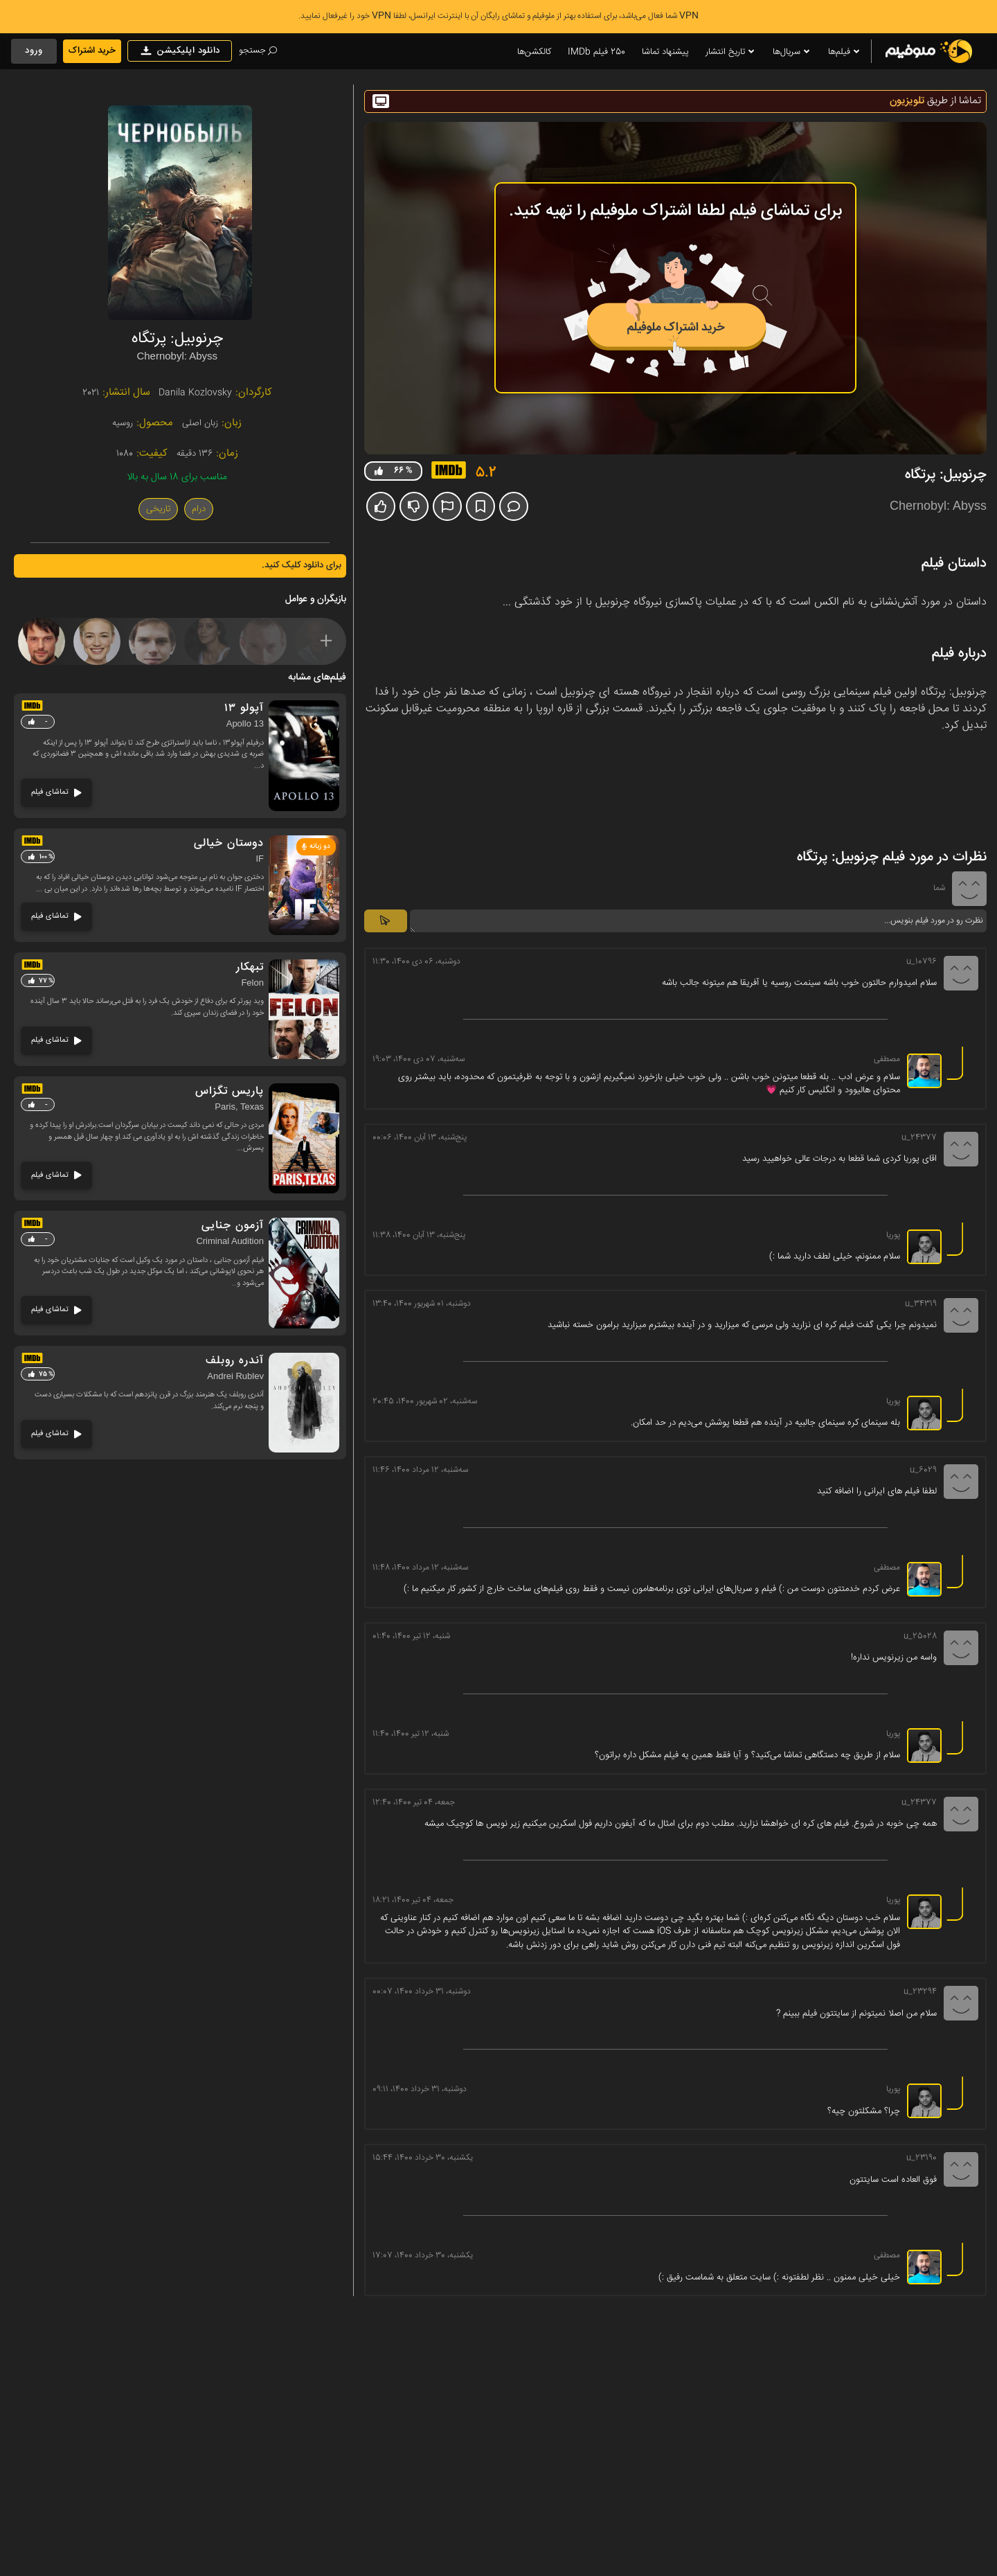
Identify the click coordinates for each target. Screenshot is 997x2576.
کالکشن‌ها (534, 52)
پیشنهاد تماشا (665, 52)
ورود (34, 50)
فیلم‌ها (844, 52)
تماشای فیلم (56, 792)
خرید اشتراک (92, 50)
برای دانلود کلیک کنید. (301, 565)
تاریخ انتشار (731, 52)
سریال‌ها (792, 52)
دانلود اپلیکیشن (179, 51)
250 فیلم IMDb (596, 52)
